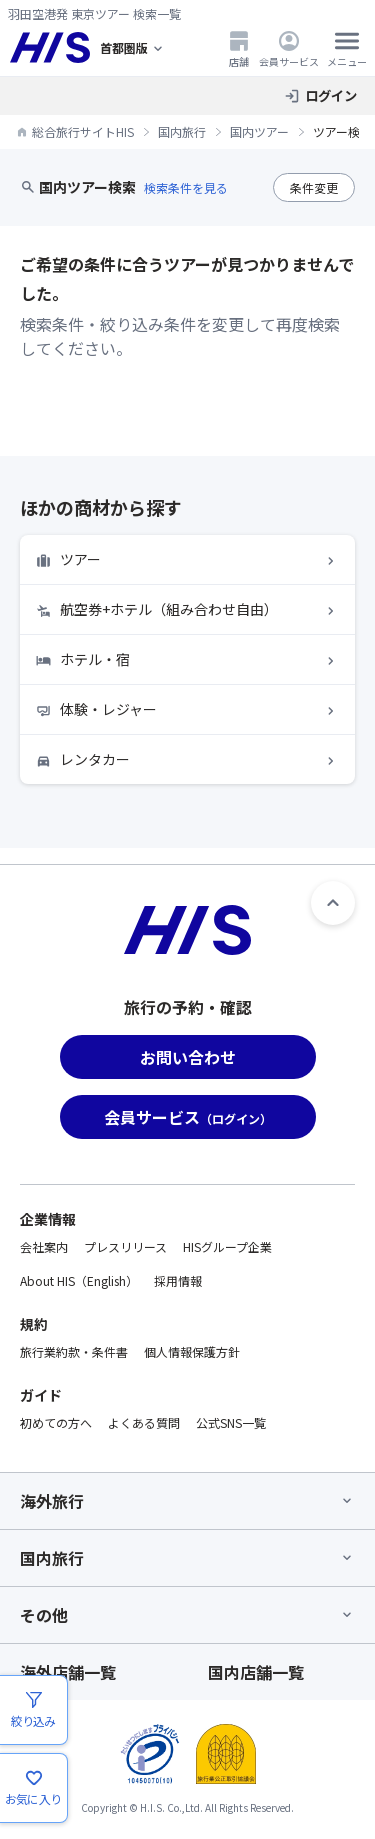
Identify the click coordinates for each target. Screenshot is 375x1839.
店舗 (239, 48)
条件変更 (314, 187)
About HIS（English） (79, 1280)
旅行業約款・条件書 (74, 1351)
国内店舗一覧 (256, 1672)
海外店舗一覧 (68, 1672)
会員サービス (289, 48)
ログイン (331, 95)
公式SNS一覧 (231, 1422)
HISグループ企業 (227, 1246)
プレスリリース (125, 1246)
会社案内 (44, 1246)
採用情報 (178, 1280)
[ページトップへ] (333, 903)
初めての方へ (56, 1422)
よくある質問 (144, 1422)
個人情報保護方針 (192, 1351)
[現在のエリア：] (133, 48)
